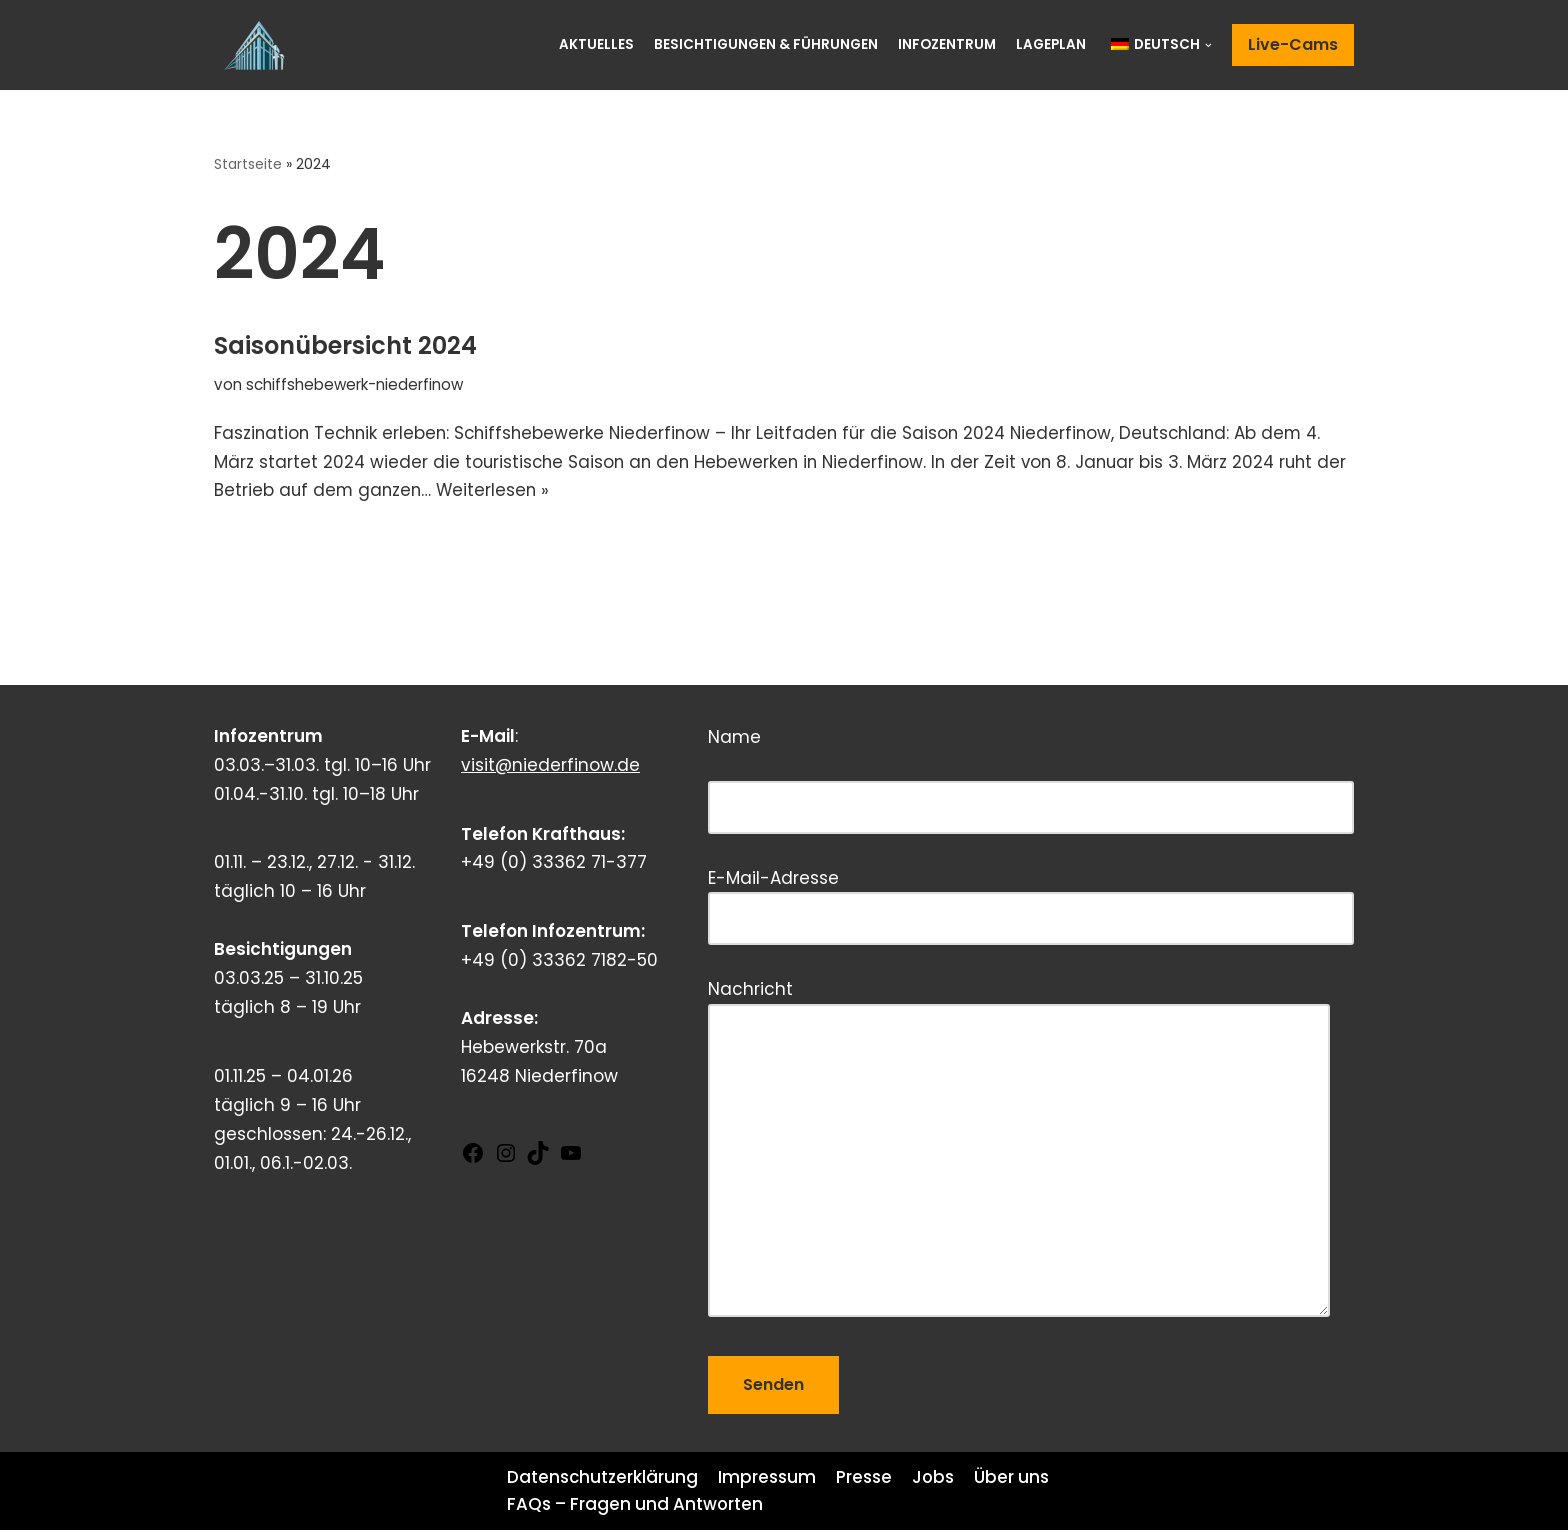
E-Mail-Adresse (1031, 900)
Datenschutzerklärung (603, 1479)
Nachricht (1019, 1152)
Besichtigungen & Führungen (766, 44)
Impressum (768, 1479)
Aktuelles (596, 44)
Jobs (934, 1479)
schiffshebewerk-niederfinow (355, 384)
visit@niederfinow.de (550, 767)
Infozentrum (947, 44)
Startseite (249, 164)
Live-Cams (1293, 44)
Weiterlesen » (531, 492)
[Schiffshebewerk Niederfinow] (259, 45)
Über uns (1013, 1479)
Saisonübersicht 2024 (345, 345)
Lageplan (1051, 44)
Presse (865, 1479)
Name (1031, 774)
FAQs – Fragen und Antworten (635, 1506)
